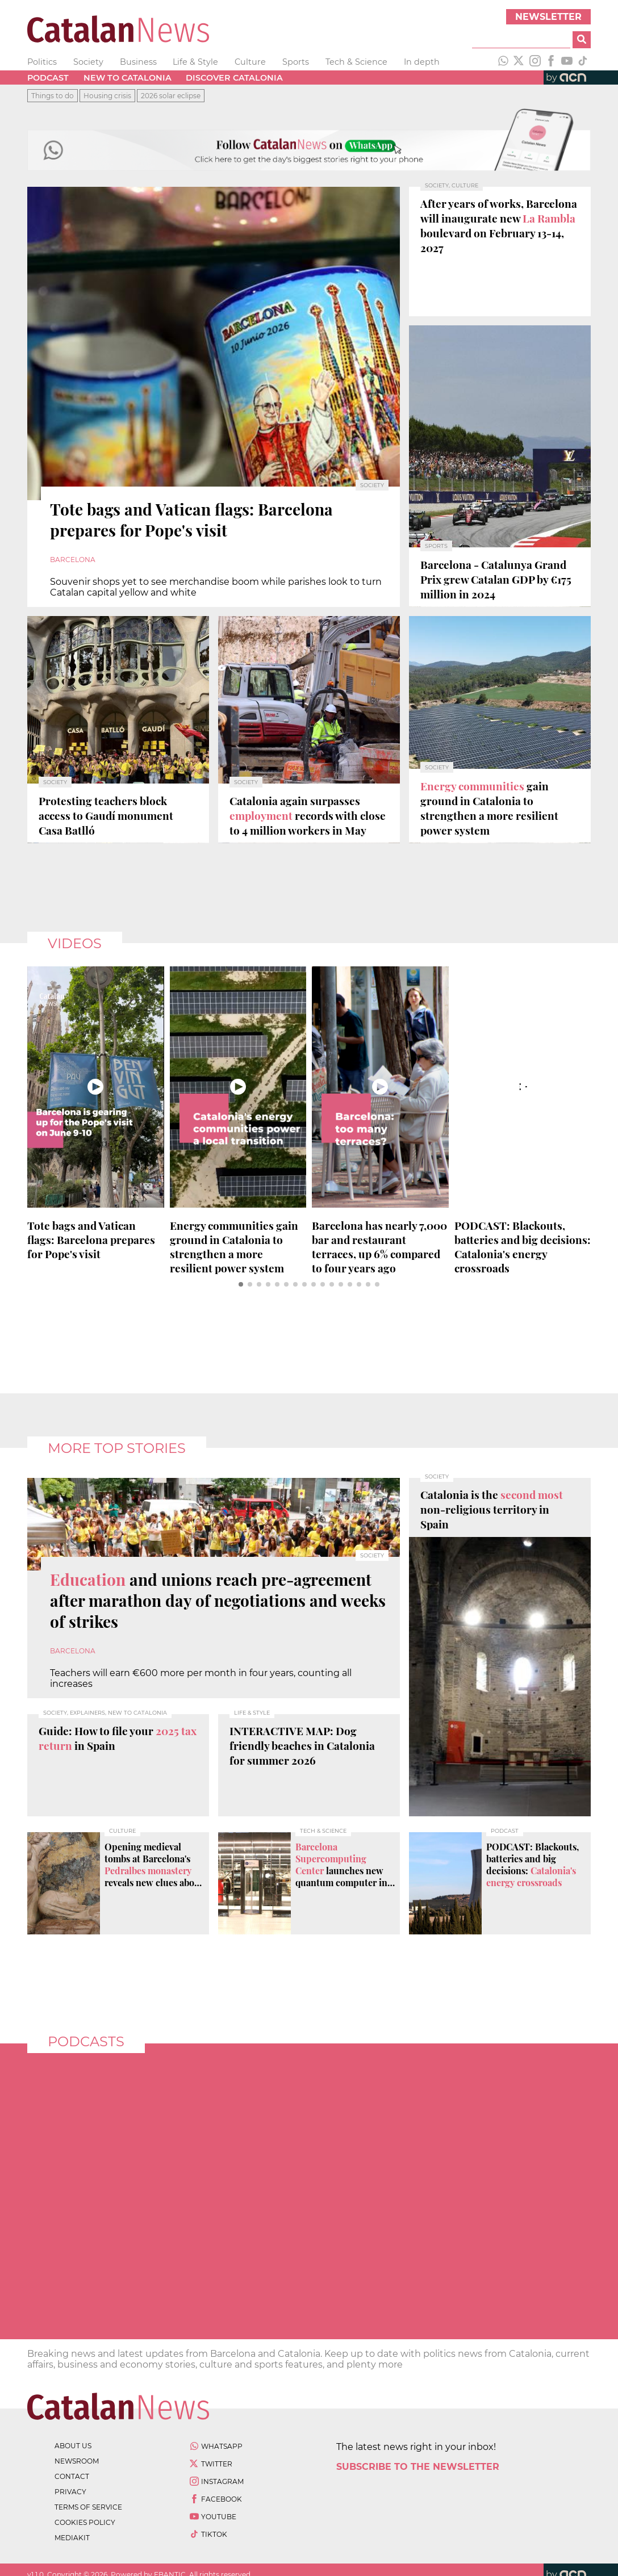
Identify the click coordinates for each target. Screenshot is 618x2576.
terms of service (88, 2507)
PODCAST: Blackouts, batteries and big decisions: (522, 1246)
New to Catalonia (127, 78)
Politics (42, 62)
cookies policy (85, 2522)
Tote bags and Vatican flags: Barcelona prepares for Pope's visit (91, 1239)
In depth (422, 62)
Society (88, 62)
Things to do (52, 95)
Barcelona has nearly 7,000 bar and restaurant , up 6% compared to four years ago (379, 1246)
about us (73, 2445)
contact (72, 2476)
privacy (70, 2491)
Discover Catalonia (234, 78)
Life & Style (195, 62)
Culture (250, 62)
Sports (295, 62)
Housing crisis (107, 95)
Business (138, 62)
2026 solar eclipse (171, 95)
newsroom (77, 2461)
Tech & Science (356, 62)
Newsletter (548, 16)
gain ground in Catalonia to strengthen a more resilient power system (234, 1246)
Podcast (48, 78)
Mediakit (72, 2537)
